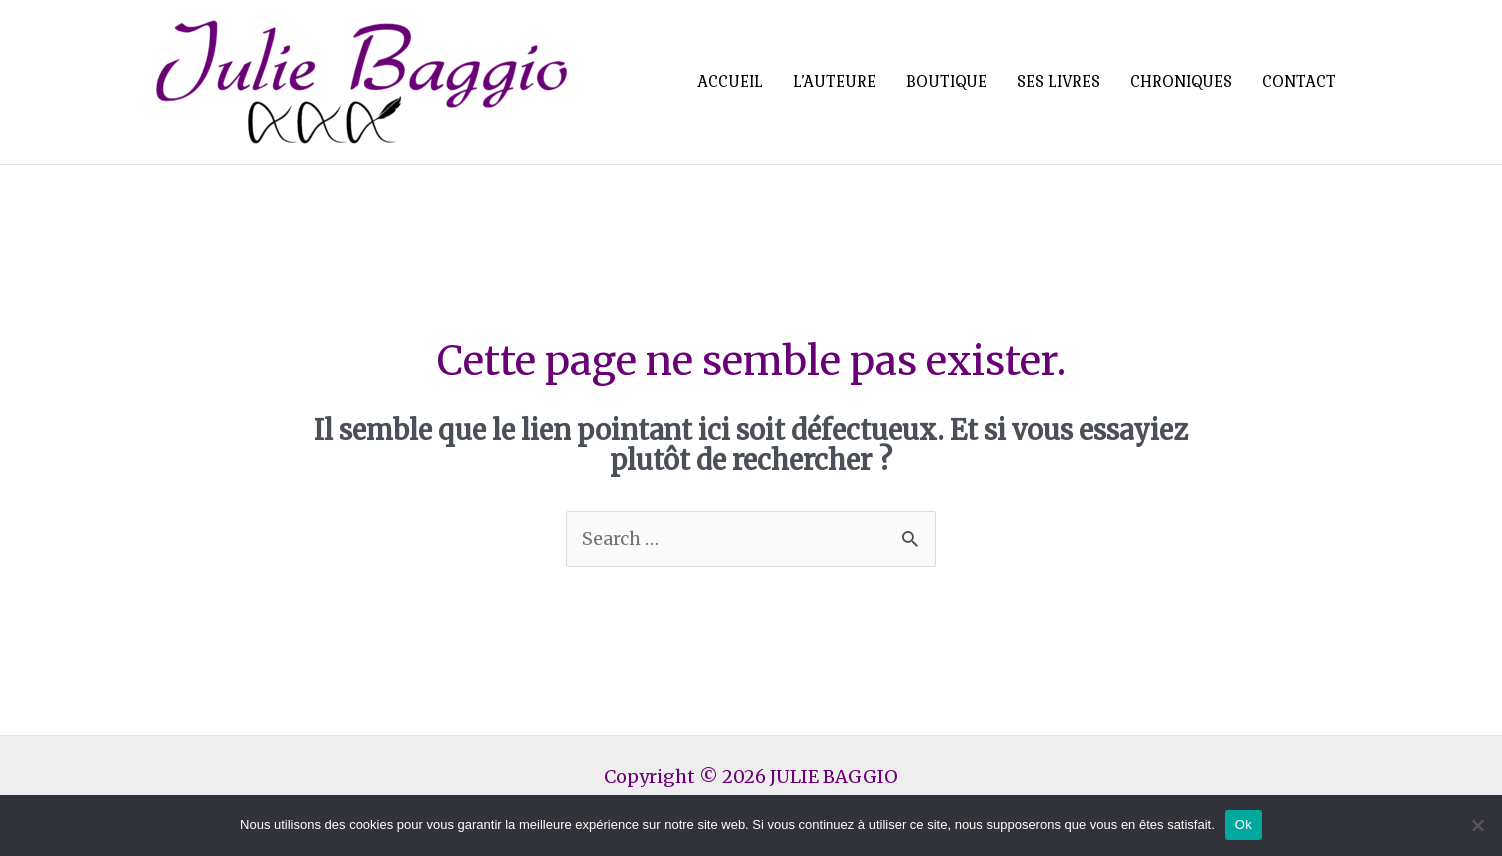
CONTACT (1299, 81)
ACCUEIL (730, 81)
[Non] (1477, 825)
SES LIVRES (1058, 81)
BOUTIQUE (946, 81)
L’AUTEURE (834, 81)
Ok (1243, 824)
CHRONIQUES (1181, 81)
